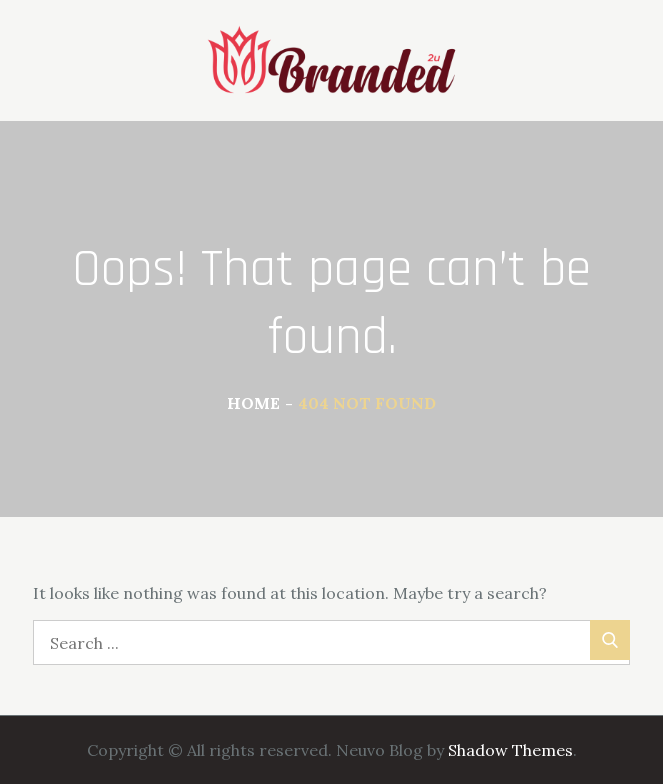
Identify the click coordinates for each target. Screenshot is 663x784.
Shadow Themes (510, 750)
